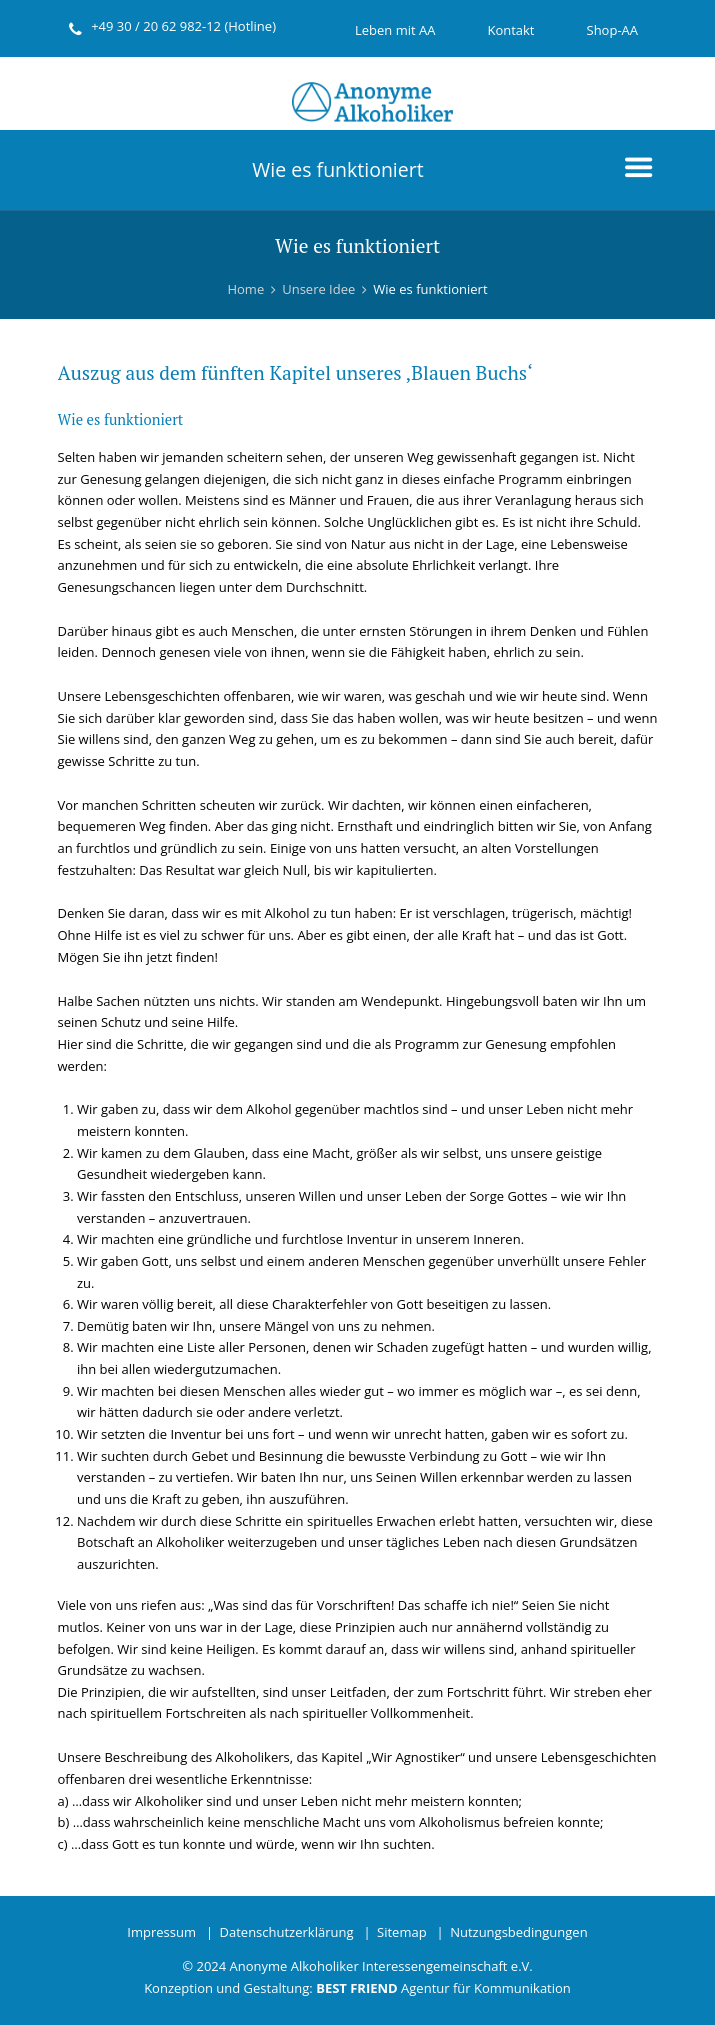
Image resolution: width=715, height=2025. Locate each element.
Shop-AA (613, 30)
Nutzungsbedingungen (518, 1932)
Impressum (161, 1932)
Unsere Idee (318, 289)
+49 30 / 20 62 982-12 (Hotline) (183, 26)
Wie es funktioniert (337, 169)
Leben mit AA (395, 30)
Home (245, 289)
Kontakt (510, 30)
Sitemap (402, 1932)
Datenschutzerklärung (287, 1932)
